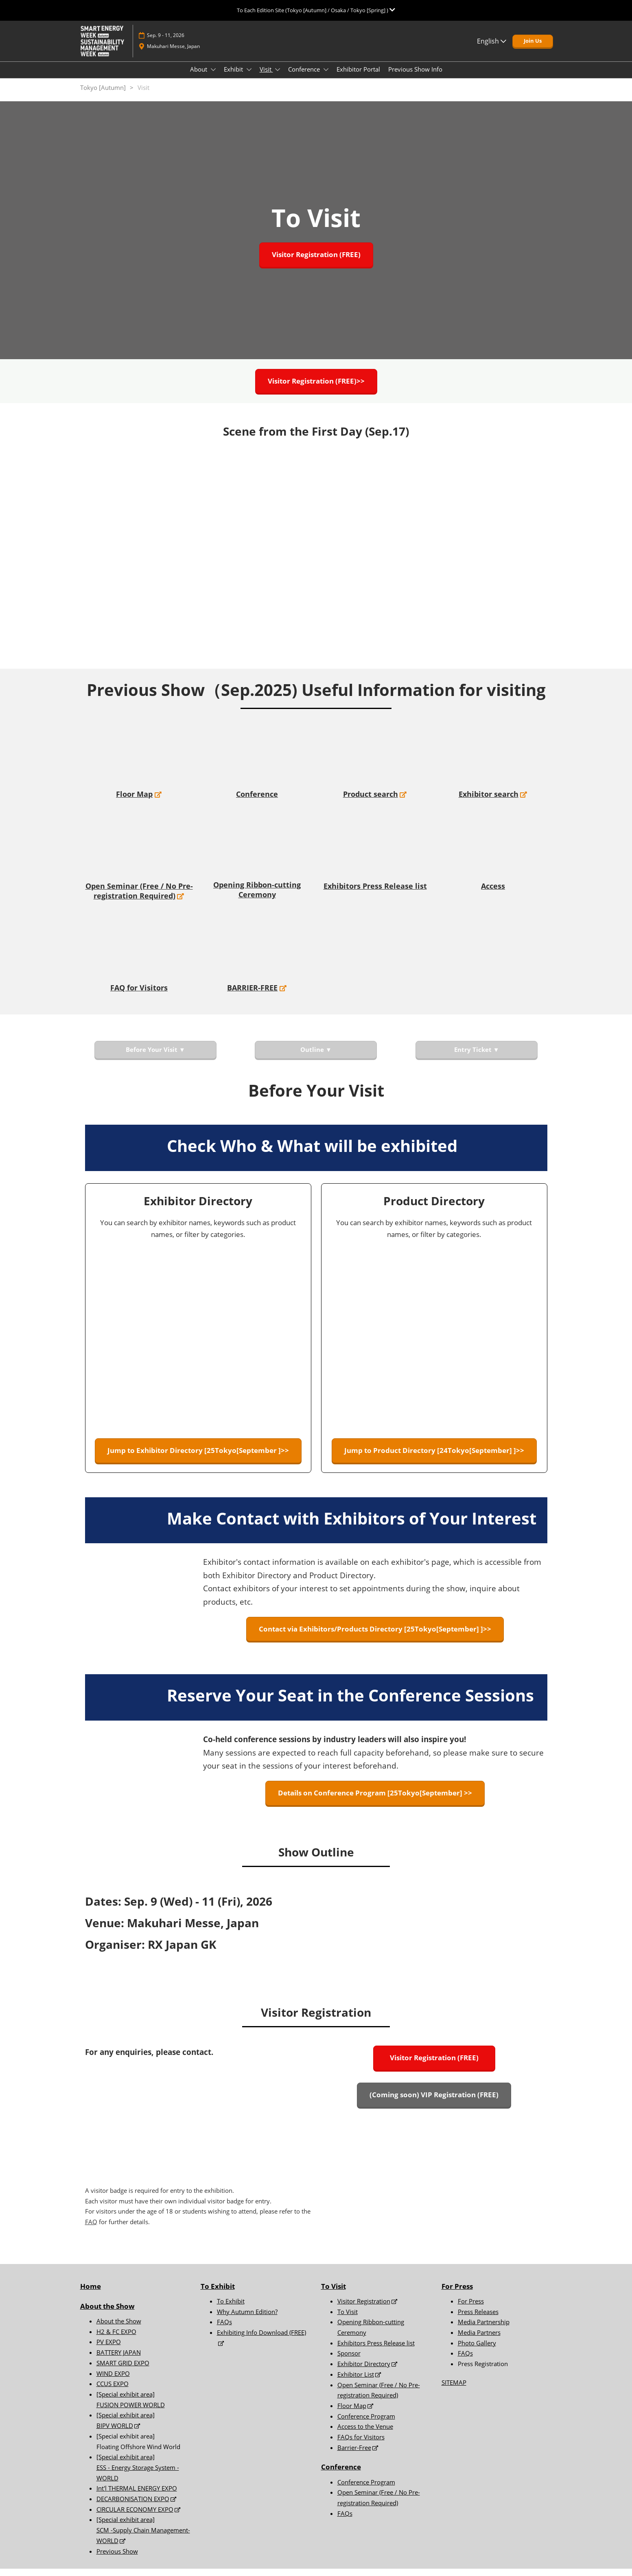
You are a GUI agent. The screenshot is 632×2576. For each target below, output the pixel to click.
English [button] (491, 48)
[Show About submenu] (213, 77)
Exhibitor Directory (363, 2371)
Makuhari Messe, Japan (173, 53)
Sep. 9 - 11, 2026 (165, 42)
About (199, 77)
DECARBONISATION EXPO (132, 2506)
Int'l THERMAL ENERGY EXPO (136, 2495)
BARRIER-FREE (252, 995)
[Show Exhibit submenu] (249, 77)
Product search (370, 801)
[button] (532, 48)
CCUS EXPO (112, 2391)
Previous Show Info (415, 77)
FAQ (91, 2229)
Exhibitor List (355, 2382)
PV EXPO (108, 2349)
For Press (457, 2293)
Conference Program (366, 2423)
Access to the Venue (365, 2434)
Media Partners (479, 2340)
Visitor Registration (363, 2308)
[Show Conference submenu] (326, 77)
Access (493, 893)
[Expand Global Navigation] (316, 10)
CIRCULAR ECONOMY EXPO (134, 2517)
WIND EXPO (113, 2381)
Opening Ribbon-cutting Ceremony (257, 897)
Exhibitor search (488, 801)
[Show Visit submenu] (277, 77)
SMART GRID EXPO (122, 2370)
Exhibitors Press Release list (375, 893)
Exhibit (234, 77)
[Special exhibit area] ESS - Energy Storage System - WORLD (137, 2474)
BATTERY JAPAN (118, 2360)
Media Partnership (484, 2329)
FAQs (224, 2329)
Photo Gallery (477, 2350)
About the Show (107, 2313)
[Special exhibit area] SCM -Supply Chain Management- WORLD (143, 2537)
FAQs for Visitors (361, 2444)
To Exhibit (231, 2308)
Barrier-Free (354, 2455)
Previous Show (117, 2558)
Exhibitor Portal (358, 77)
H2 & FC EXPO (116, 2339)
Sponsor (349, 2360)
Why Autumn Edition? (247, 2319)
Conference (304, 77)
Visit (266, 77)
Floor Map (134, 801)
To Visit (333, 2293)
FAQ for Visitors (139, 995)
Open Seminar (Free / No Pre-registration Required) (139, 898)
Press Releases (478, 2319)
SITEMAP (454, 2390)
